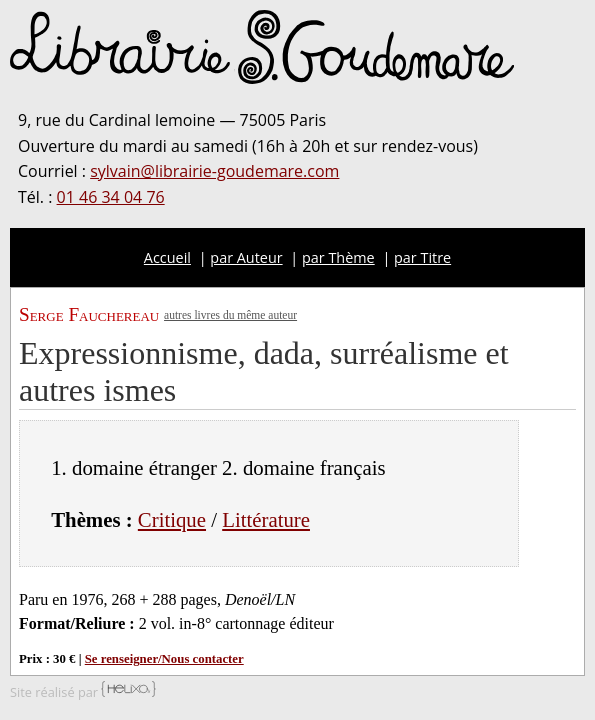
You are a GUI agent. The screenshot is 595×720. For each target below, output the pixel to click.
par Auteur (246, 257)
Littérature (266, 519)
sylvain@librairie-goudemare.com (214, 171)
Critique (172, 519)
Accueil (167, 257)
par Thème (338, 257)
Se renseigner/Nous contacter (164, 659)
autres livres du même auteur (230, 315)
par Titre (422, 257)
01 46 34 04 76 (111, 197)
